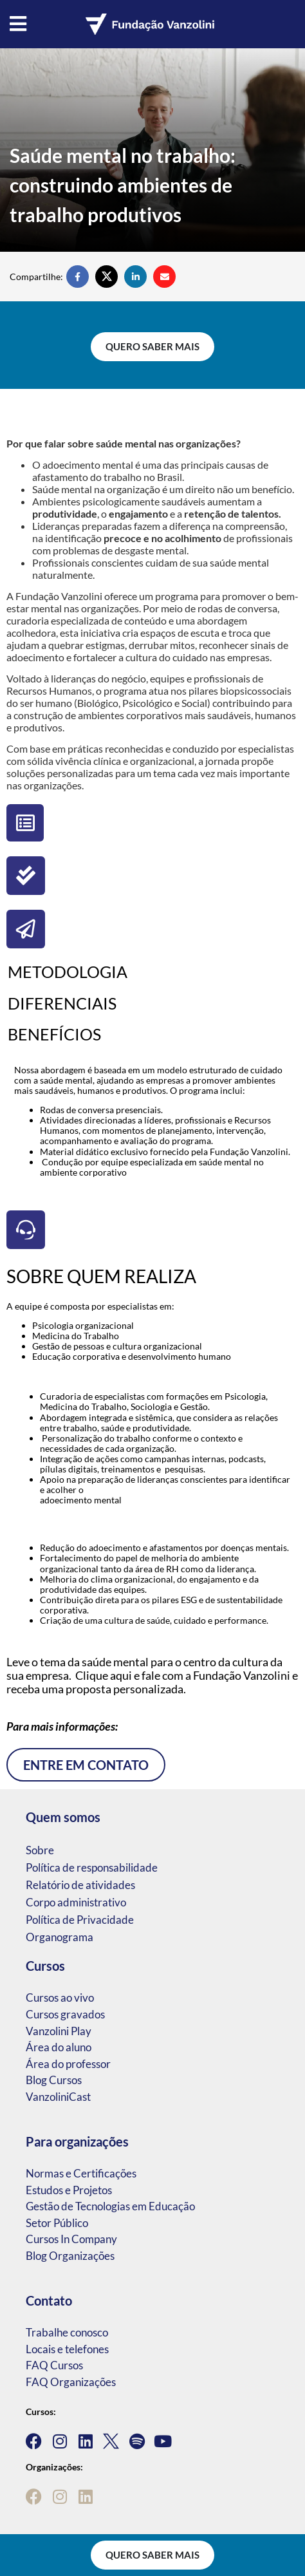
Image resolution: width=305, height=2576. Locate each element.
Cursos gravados (65, 2014)
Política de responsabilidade (92, 1867)
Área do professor (68, 2064)
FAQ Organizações (71, 2382)
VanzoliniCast (58, 2096)
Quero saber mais (152, 346)
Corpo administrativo (76, 1902)
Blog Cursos (54, 2080)
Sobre (40, 1850)
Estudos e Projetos (69, 2190)
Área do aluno (58, 2047)
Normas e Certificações (81, 2173)
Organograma (59, 1937)
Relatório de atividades (80, 1885)
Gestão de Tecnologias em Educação (110, 2206)
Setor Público (57, 2223)
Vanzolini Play (58, 2031)
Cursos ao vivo (60, 1997)
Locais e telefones (67, 2349)
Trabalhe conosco (67, 2332)
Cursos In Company (71, 2239)
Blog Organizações (70, 2255)
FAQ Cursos (54, 2365)
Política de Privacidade (80, 1919)
